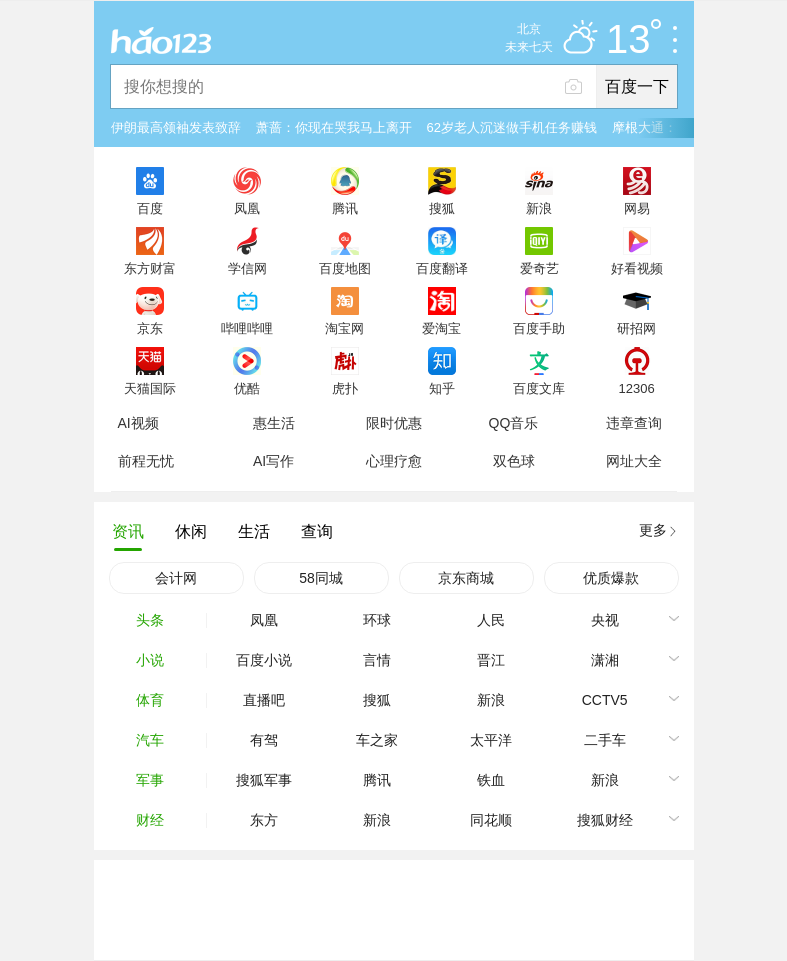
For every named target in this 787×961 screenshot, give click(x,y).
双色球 (514, 461)
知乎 (442, 388)
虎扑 (345, 388)
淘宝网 (344, 328)
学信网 (247, 268)
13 (633, 40)
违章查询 (634, 423)
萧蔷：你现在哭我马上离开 (334, 127)
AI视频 (138, 423)
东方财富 (150, 268)
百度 (150, 208)
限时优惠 (394, 423)
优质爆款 (611, 578)
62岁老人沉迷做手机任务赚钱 (512, 127)
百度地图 (345, 268)
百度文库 (539, 388)
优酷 (247, 388)
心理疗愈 (394, 461)
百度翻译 (442, 268)
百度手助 (539, 328)
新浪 (539, 208)
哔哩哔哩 (247, 328)
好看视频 (637, 268)
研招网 (636, 328)
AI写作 (273, 461)
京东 (150, 328)
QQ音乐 (514, 423)
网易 (637, 208)
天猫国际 (150, 388)
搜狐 (442, 208)
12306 (636, 388)
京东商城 (466, 578)
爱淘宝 (441, 328)
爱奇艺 (539, 268)
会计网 (176, 578)
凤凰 (247, 208)
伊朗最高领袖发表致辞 (176, 127)
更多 (653, 530)
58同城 (321, 578)
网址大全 (634, 461)
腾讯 (345, 208)
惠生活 (274, 423)
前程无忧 (146, 461)
